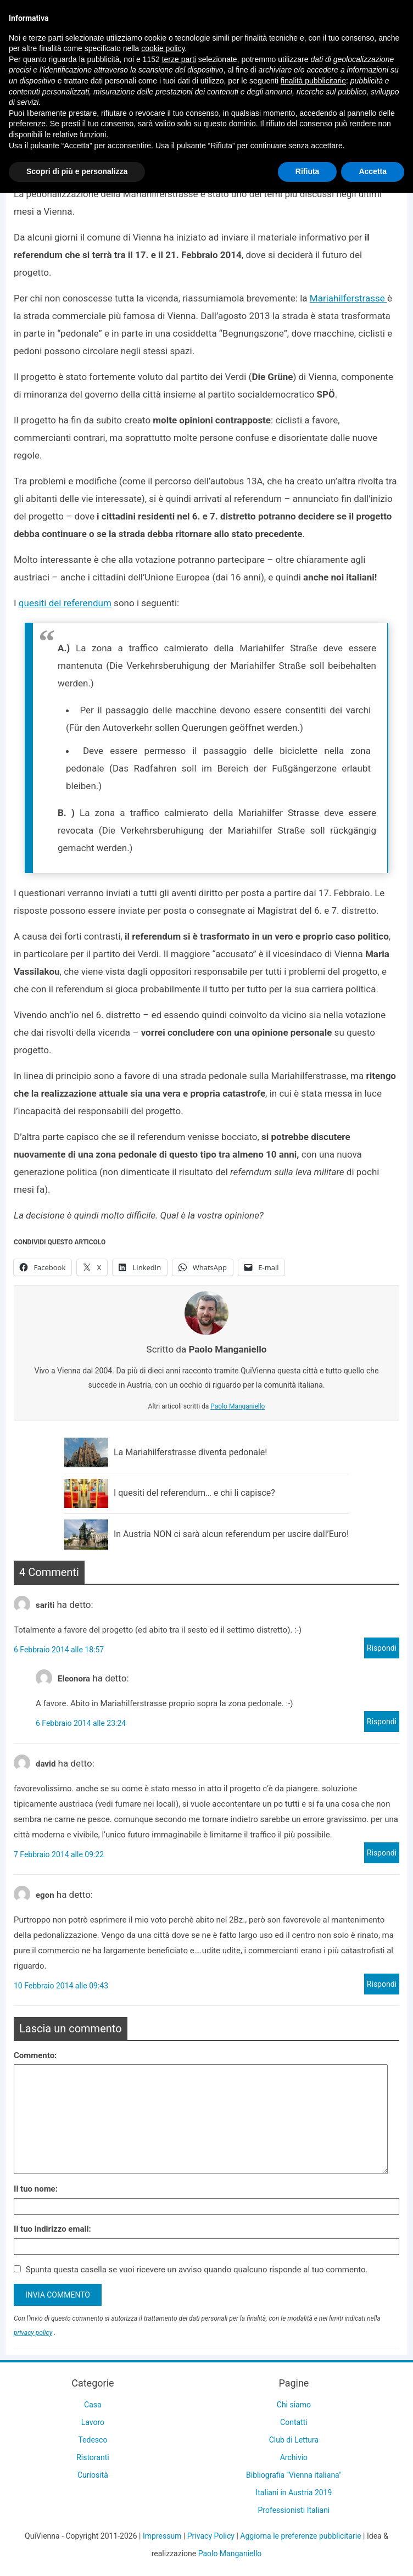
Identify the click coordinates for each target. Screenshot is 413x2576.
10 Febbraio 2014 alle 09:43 (61, 1985)
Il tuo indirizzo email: (52, 2229)
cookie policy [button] (163, 48)
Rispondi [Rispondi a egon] (382, 1984)
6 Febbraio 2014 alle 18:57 (59, 1649)
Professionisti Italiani (294, 2510)
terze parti (179, 59)
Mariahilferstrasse (348, 298)
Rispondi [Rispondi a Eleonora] (382, 1721)
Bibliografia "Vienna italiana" (294, 2475)
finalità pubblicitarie (313, 80)
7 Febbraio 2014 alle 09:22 (59, 1854)
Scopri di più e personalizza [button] (76, 171)
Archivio (294, 2457)
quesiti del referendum (65, 602)
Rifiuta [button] (307, 171)
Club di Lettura (294, 2439)
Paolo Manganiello (237, 1406)
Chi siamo (294, 2404)
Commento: (35, 2055)
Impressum (162, 2536)
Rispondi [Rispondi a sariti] (382, 1648)
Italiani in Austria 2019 (293, 2492)
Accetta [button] (373, 171)
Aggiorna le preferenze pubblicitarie (300, 2536)
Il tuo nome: (36, 2189)
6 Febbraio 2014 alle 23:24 (81, 1723)
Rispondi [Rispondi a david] (382, 1852)
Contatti (294, 2422)
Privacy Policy (211, 2536)
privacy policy (33, 2333)
